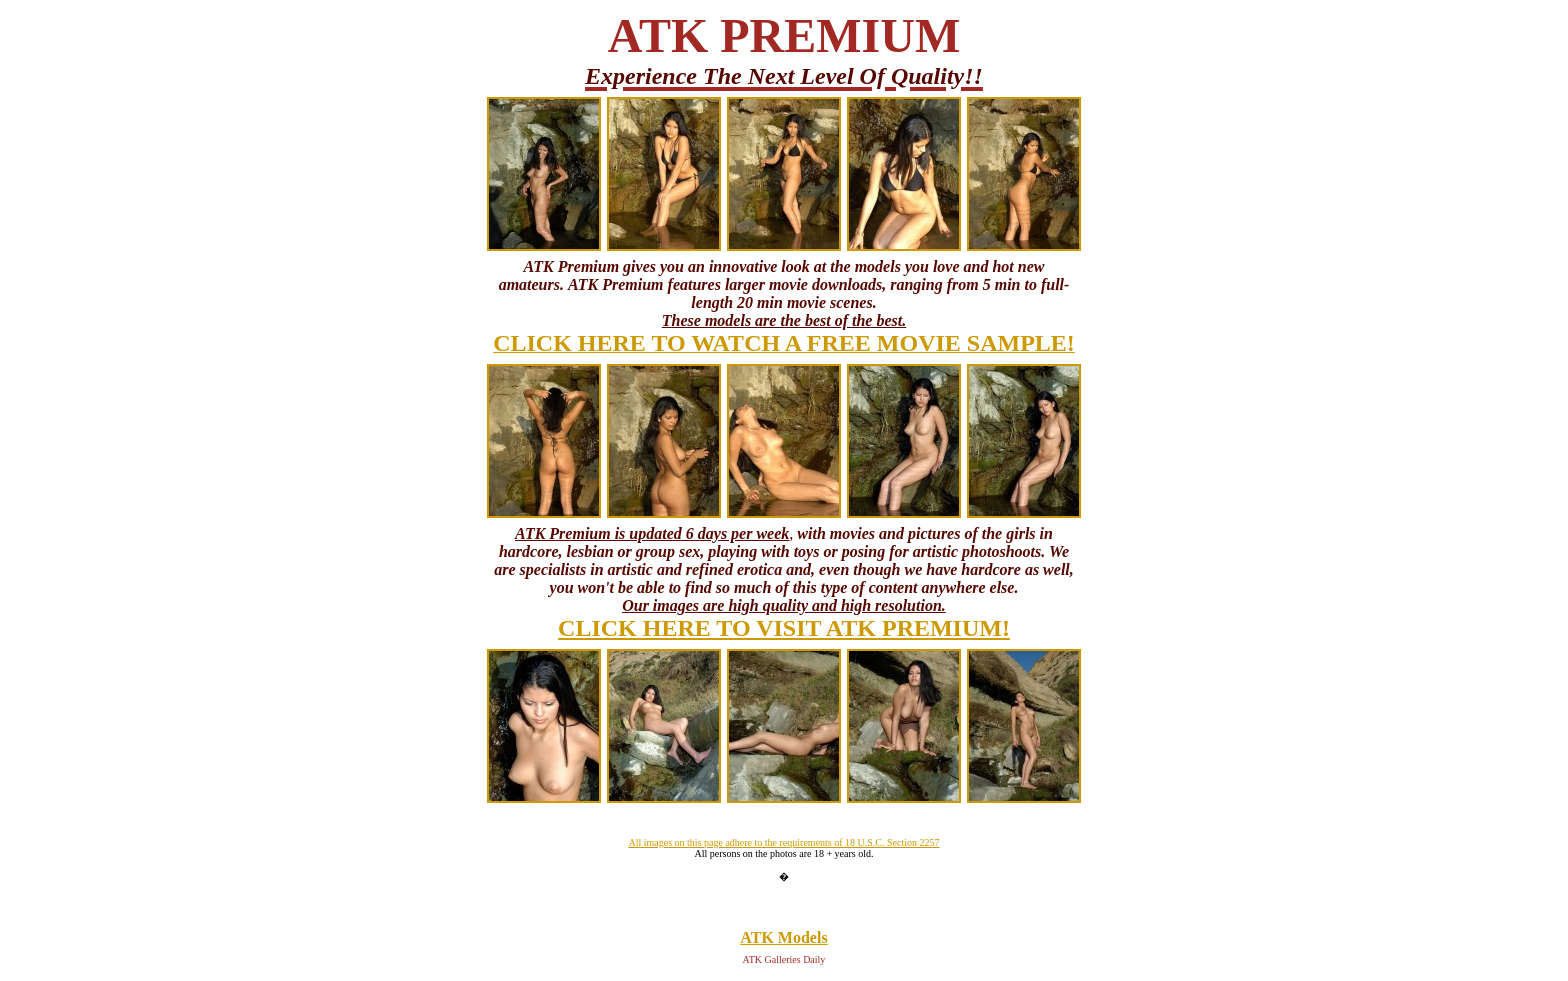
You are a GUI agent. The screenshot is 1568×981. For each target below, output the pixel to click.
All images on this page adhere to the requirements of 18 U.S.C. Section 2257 (783, 842)
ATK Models (783, 937)
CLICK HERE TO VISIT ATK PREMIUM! (784, 628)
